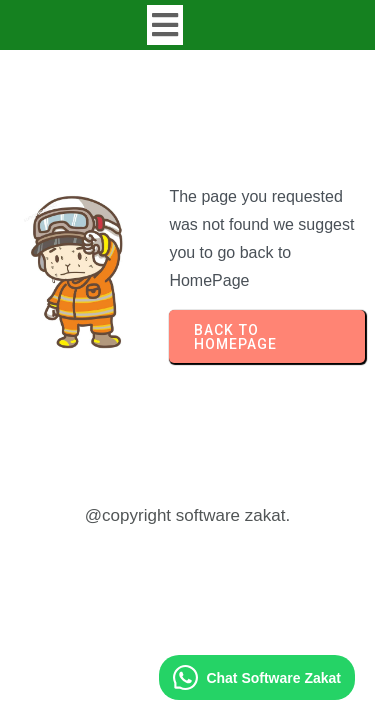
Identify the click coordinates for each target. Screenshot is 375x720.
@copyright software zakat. (187, 515)
